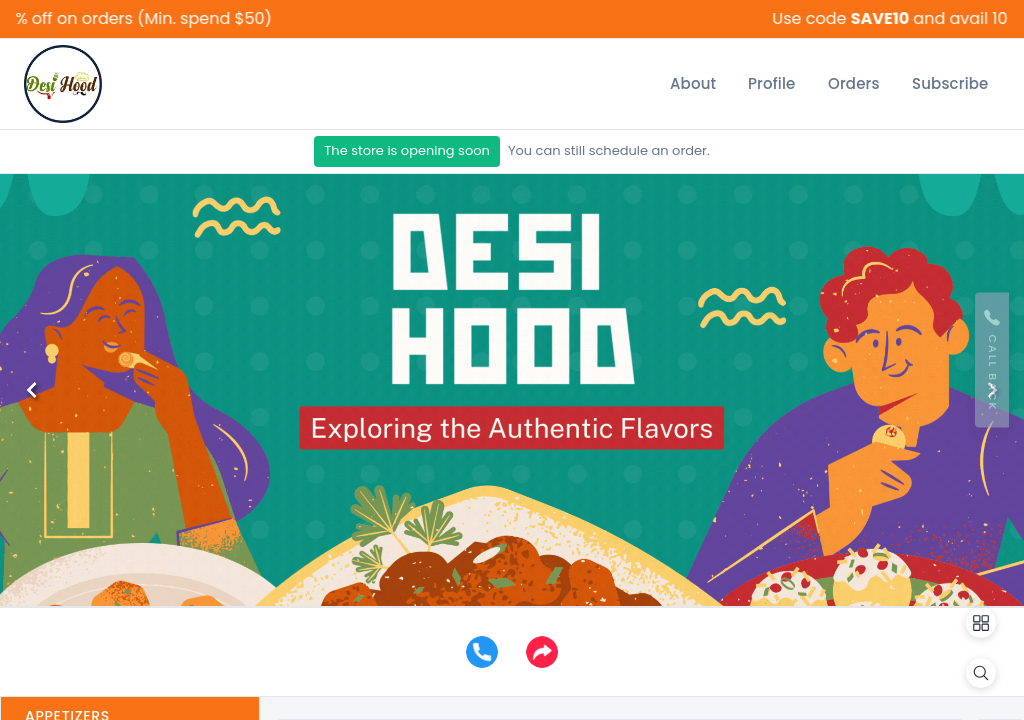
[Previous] (32, 390)
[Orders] (854, 84)
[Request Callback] (992, 360)
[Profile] (771, 84)
